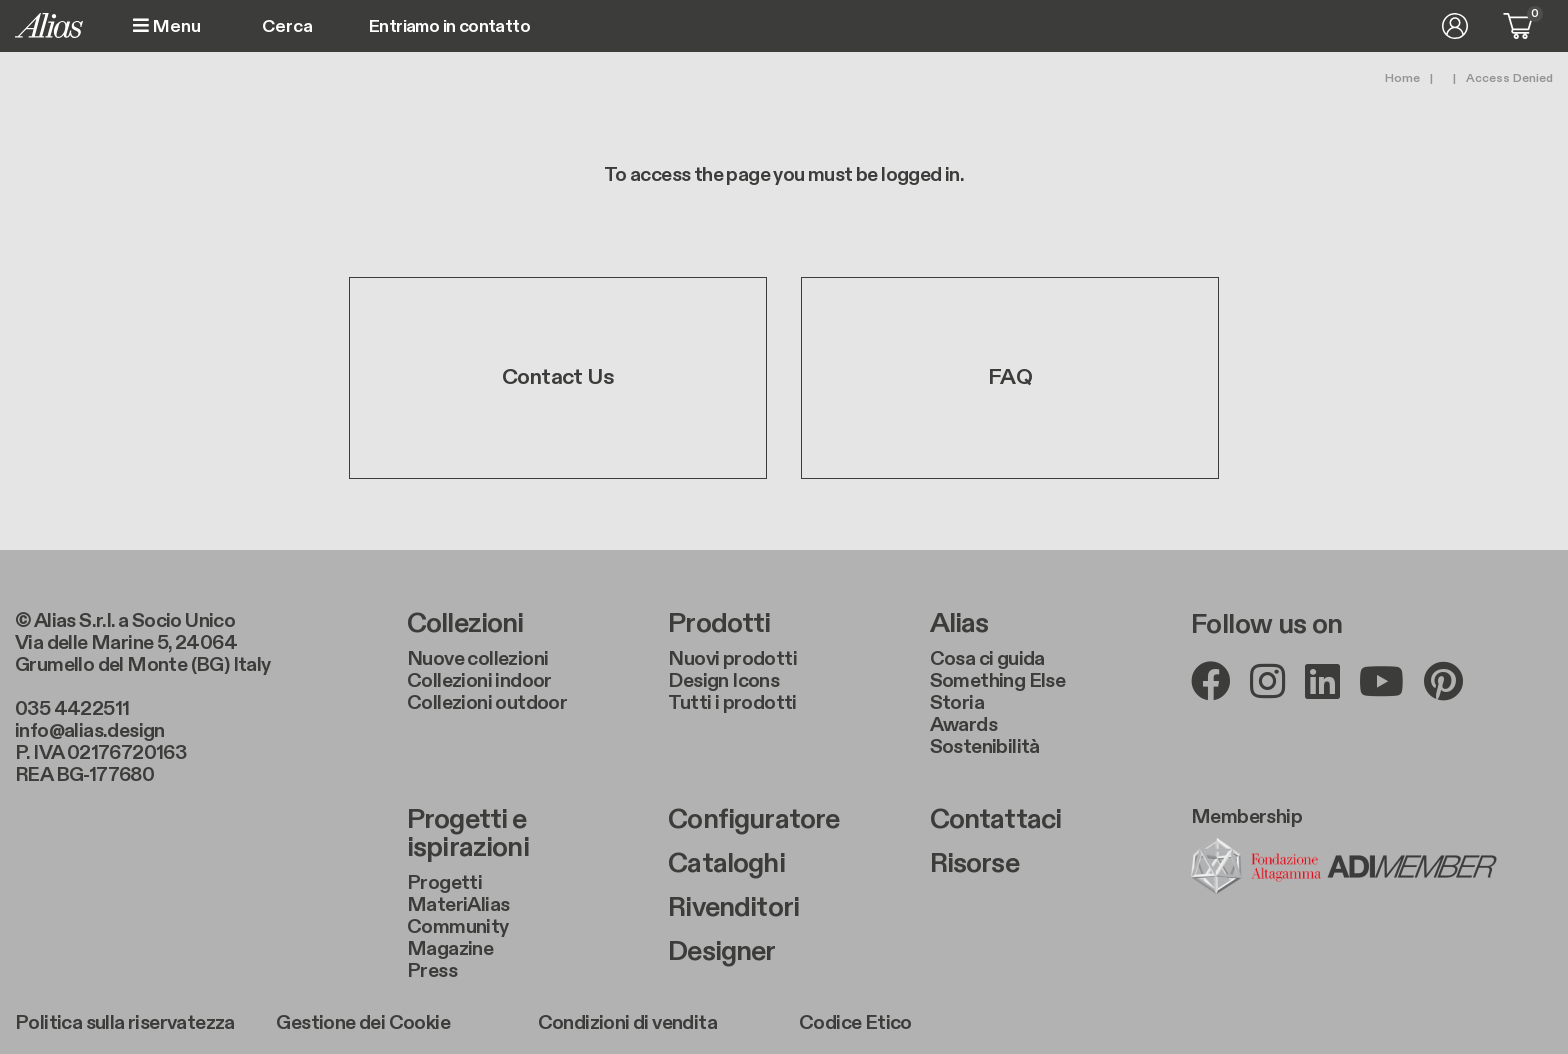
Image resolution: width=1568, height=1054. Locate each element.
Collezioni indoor (479, 681)
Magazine (450, 949)
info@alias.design (90, 731)
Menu (167, 26)
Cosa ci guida (987, 659)
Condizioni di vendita (627, 1023)
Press (432, 971)
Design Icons (723, 681)
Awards (963, 725)
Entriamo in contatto (449, 27)
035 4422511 (72, 709)
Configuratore (753, 820)
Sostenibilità (985, 747)
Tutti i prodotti (732, 703)
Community (458, 927)
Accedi (1455, 26)
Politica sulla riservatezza (125, 1023)
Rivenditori (733, 908)
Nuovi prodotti (732, 659)
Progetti (444, 883)
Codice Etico (855, 1023)
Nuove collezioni (477, 659)
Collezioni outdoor (487, 703)
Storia (957, 703)
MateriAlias (458, 905)
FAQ (1010, 378)
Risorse (974, 864)
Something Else (998, 681)
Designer (721, 952)
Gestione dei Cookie (363, 1023)
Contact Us (558, 378)
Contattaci (996, 820)
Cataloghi (726, 864)
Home (1402, 78)
